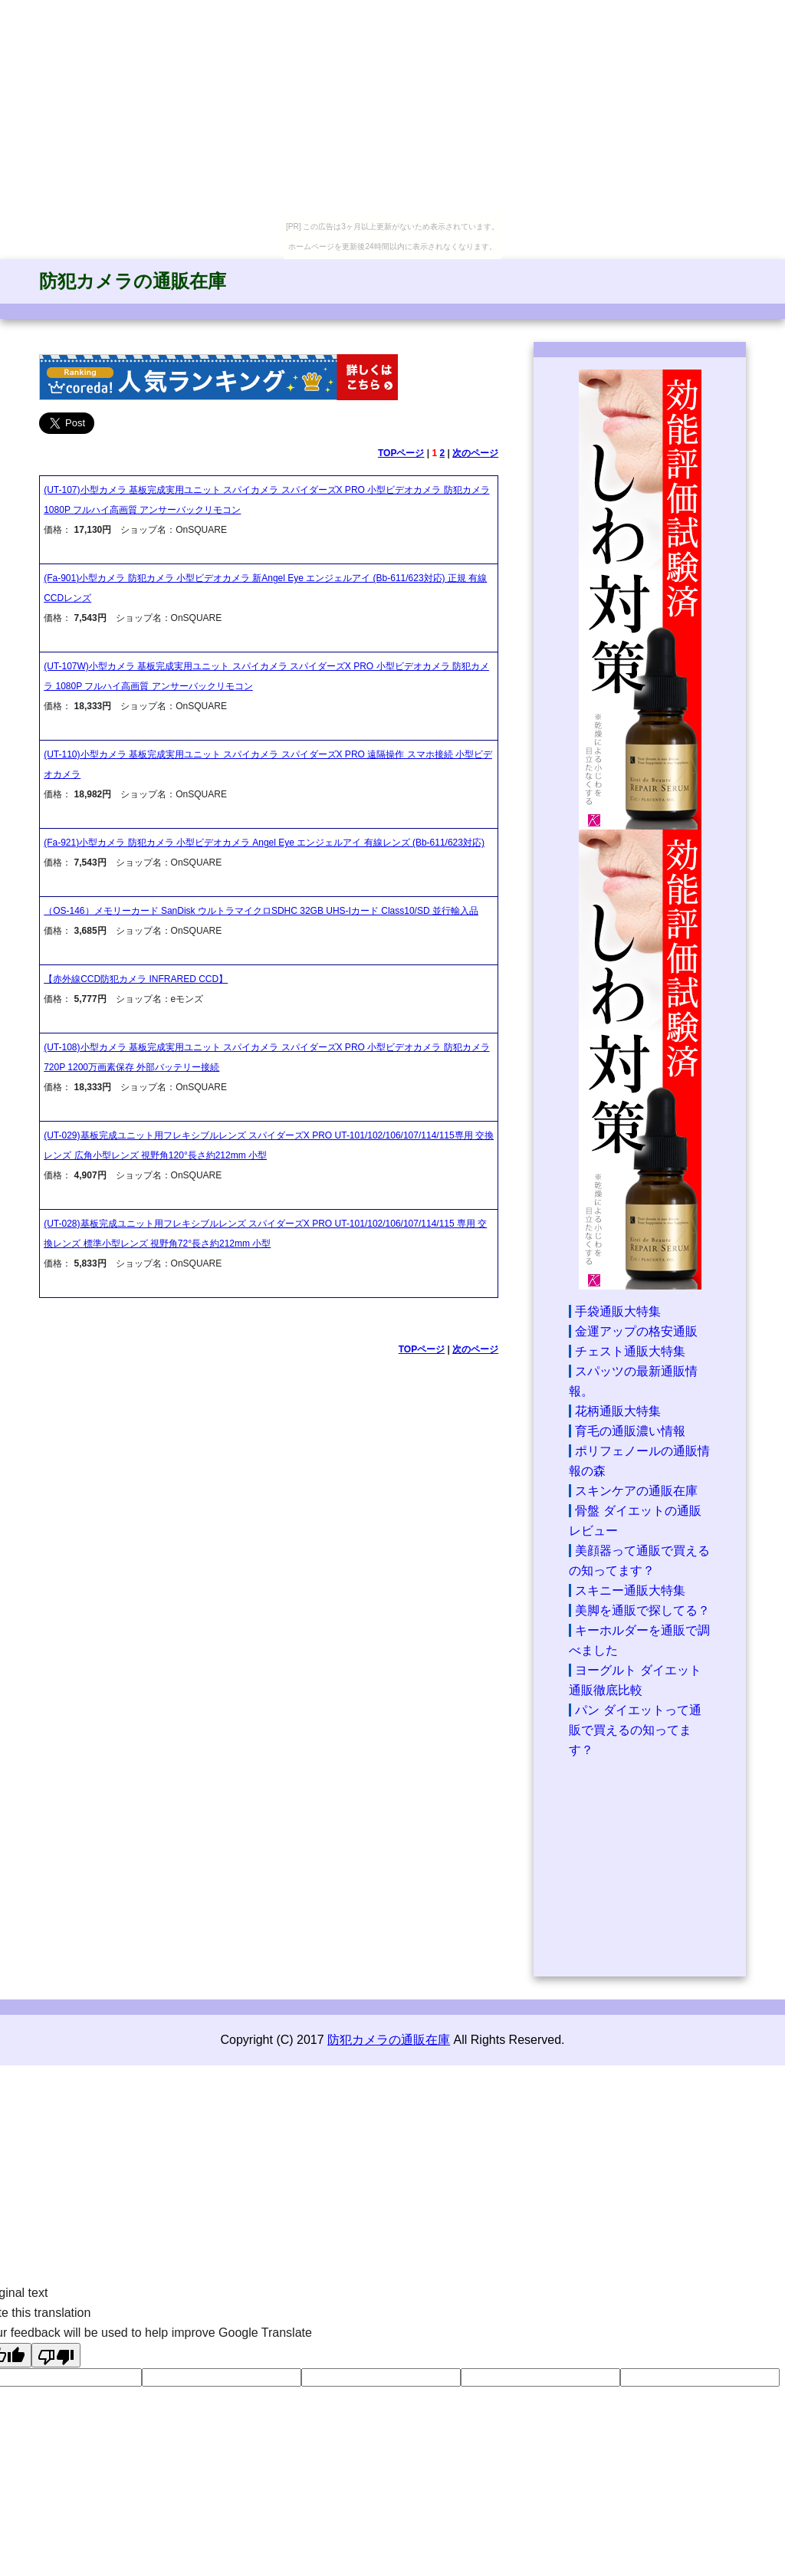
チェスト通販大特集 (630, 1351)
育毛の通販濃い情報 (630, 1431)
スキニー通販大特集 (630, 1590)
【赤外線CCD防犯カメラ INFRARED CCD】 (136, 979)
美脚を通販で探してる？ (642, 1610)
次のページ (475, 453)
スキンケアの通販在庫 (636, 1490)
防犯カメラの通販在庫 (132, 281)
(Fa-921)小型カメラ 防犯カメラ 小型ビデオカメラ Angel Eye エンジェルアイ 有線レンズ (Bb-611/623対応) (264, 842)
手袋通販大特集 (618, 1311)
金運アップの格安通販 (636, 1331)
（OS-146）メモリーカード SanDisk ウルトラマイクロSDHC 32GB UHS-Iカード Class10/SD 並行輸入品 (261, 910)
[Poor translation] (55, 2355)
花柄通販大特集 (618, 1411)
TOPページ (401, 453)
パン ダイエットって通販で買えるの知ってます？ (635, 1730)
